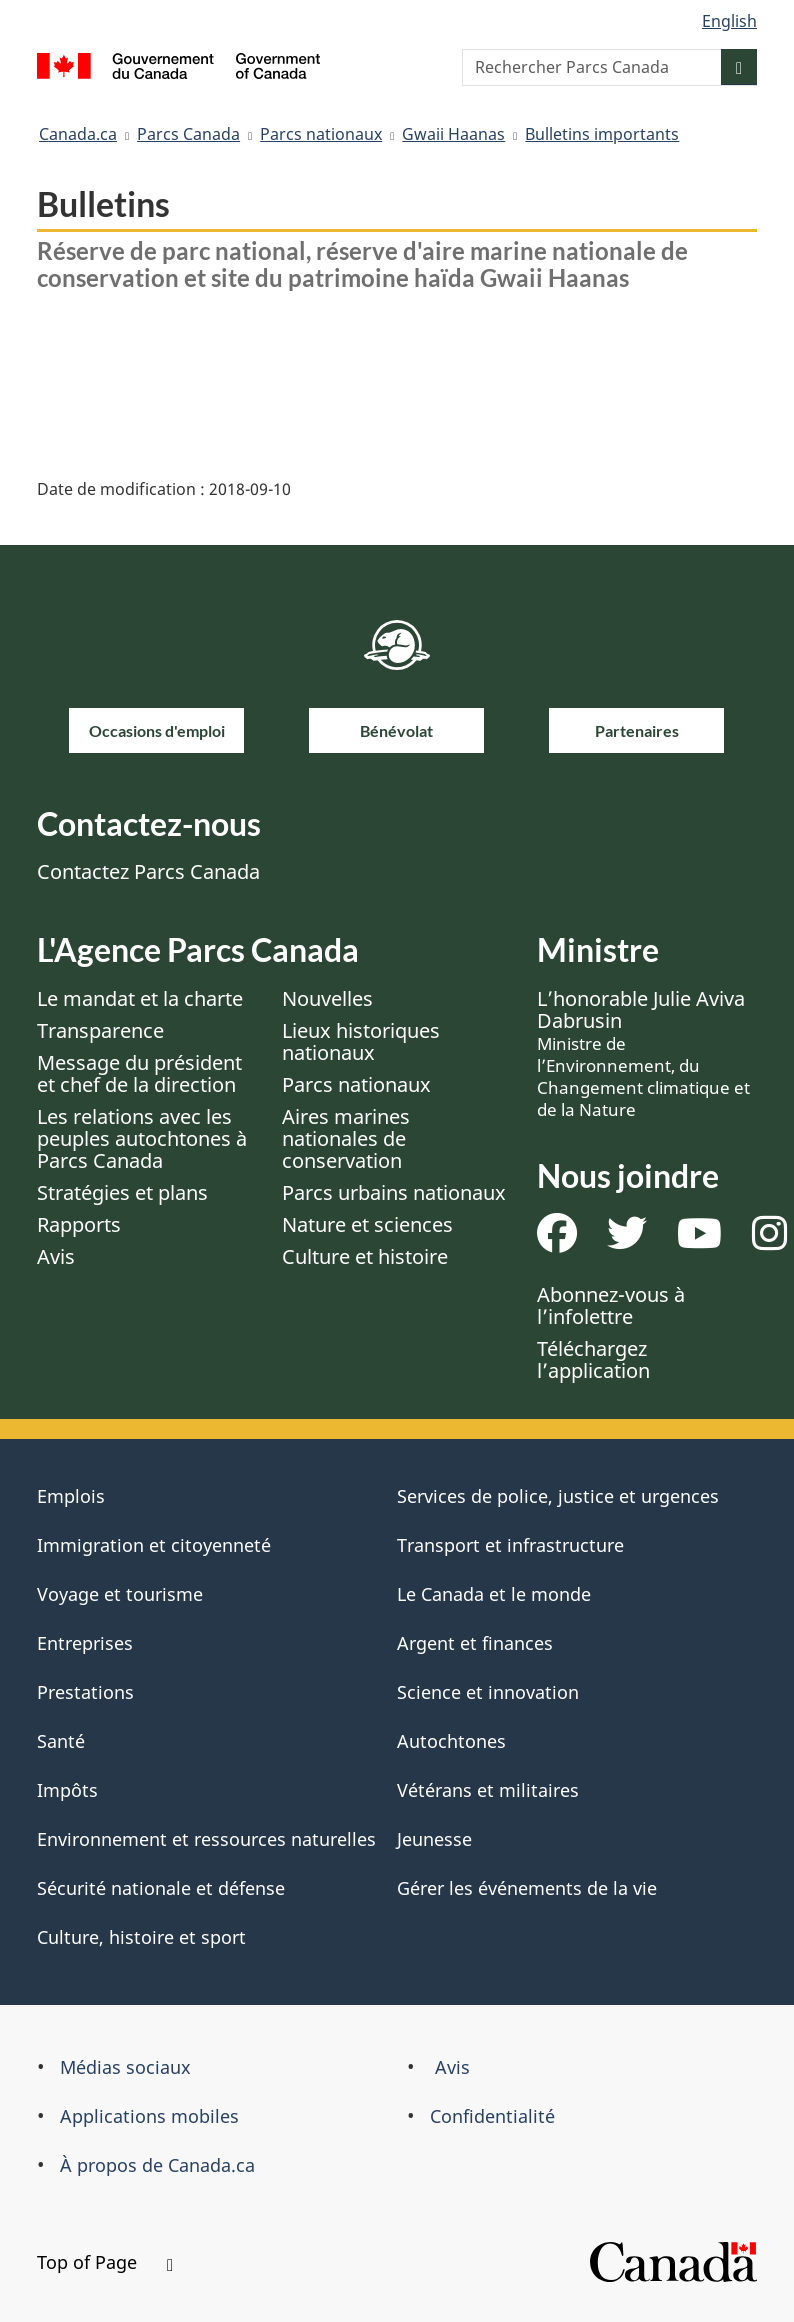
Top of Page (105, 2262)
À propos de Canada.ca (157, 2165)
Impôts (67, 1790)
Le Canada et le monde (494, 1594)
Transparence (100, 1030)
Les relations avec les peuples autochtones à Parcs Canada (142, 1138)
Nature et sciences (367, 1224)
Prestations (85, 1692)
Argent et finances (475, 1643)
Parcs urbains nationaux (394, 1192)
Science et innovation (488, 1692)
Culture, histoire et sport (141, 1937)
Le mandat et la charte (140, 998)
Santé (61, 1741)
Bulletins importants (602, 134)
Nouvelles (327, 998)
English (729, 21)
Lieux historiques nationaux (361, 1041)
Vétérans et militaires (488, 1790)
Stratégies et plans (122, 1192)
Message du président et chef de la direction (139, 1073)
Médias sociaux (125, 2067)
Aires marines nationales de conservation (346, 1138)
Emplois (71, 1496)
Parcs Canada (188, 134)
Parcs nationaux (321, 134)
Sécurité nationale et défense (161, 1888)
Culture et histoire (365, 1256)
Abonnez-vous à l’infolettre (611, 1305)
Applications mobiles (149, 2116)
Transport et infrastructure (510, 1545)
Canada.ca (78, 134)
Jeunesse (434, 1839)
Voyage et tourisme (120, 1594)
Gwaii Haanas (453, 134)
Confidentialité (492, 2116)
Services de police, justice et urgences (558, 1496)
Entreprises (85, 1643)
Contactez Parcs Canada (148, 871)
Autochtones (451, 1741)
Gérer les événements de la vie (527, 1888)
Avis (56, 1256)
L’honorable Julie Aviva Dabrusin (643, 1053)
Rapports (79, 1224)
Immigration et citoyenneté (154, 1545)
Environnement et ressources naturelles (206, 1839)
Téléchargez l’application (593, 1359)
